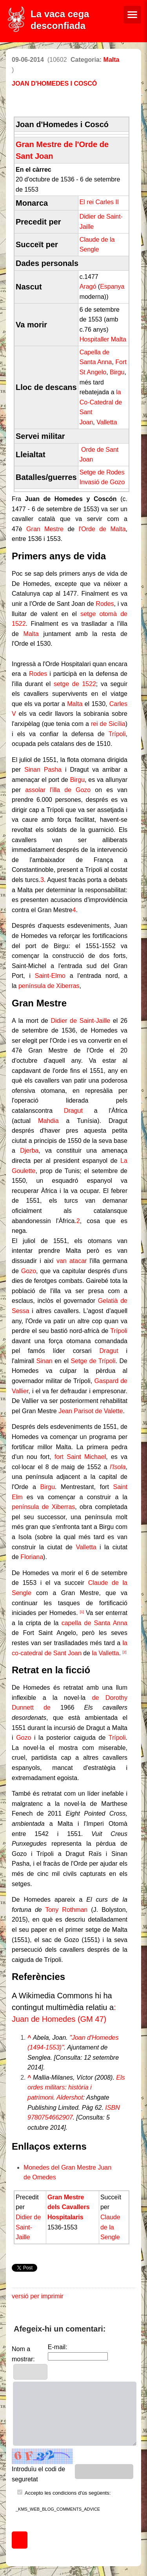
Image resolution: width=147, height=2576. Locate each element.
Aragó (88, 286)
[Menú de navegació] (132, 14)
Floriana (31, 1557)
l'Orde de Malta (102, 529)
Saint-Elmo (50, 975)
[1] (82, 1612)
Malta (111, 59)
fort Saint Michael (80, 1456)
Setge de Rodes (102, 472)
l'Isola (117, 1467)
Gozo (28, 1271)
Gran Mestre (45, 529)
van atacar (71, 1260)
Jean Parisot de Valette (90, 1411)
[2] (125, 1652)
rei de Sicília (108, 723)
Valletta (106, 422)
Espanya (112, 286)
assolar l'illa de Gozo (58, 790)
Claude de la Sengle (110, 2227)
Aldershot (69, 2097)
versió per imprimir (38, 2296)
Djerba (29, 1150)
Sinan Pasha (43, 769)
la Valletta (105, 1653)
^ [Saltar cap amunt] (29, 2037)
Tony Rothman (66, 1909)
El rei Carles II (99, 202)
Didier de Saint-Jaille (80, 1020)
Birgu (117, 372)
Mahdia (48, 1120)
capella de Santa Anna (94, 1623)
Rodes (105, 603)
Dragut (73, 1110)
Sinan (44, 1361)
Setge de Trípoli (93, 1361)
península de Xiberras (49, 986)
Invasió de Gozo (102, 482)
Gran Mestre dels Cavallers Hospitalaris (68, 2207)
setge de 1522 (75, 684)
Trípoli (117, 734)
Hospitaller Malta (103, 339)
